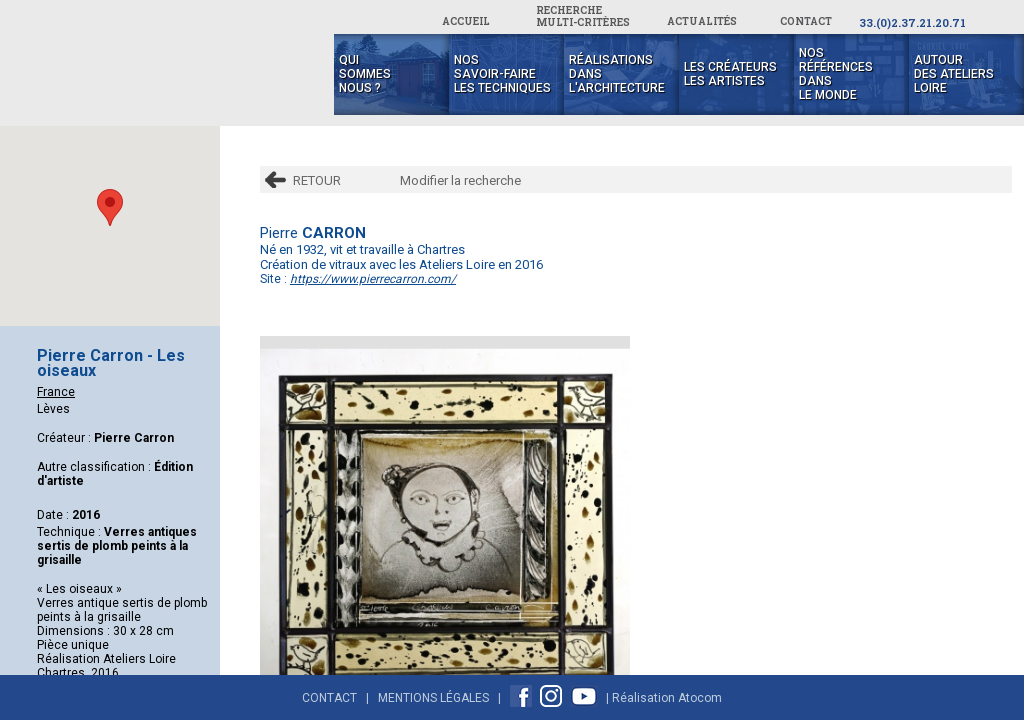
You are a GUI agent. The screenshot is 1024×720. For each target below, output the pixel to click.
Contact (329, 698)
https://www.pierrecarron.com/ (373, 279)
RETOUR (317, 180)
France (56, 392)
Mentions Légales (433, 698)
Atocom (700, 698)
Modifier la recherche (460, 180)
